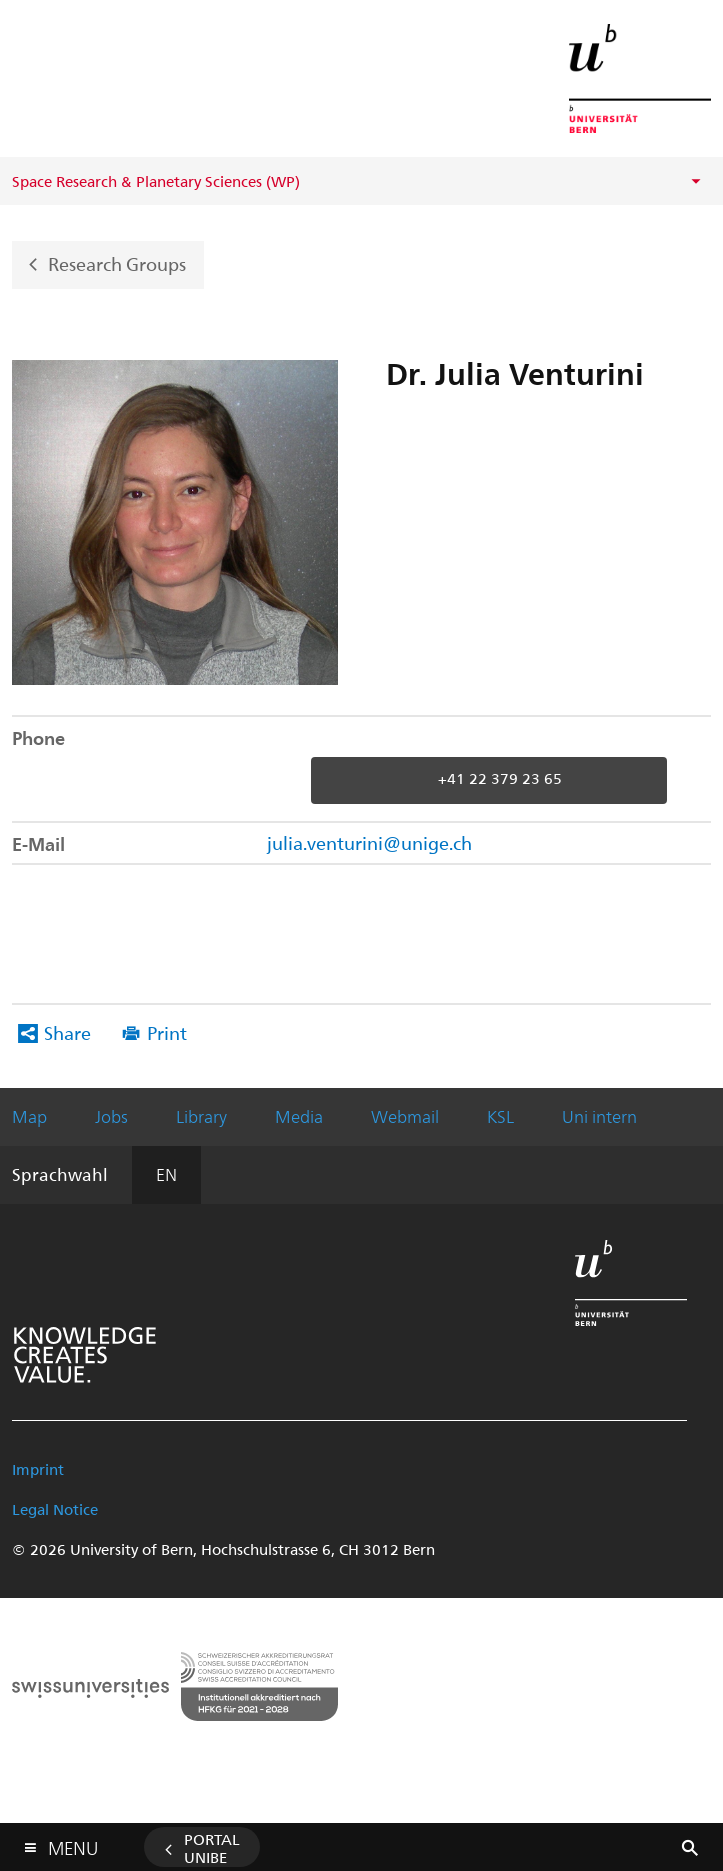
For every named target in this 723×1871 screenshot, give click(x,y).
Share (67, 1032)
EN (166, 1174)
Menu (73, 1843)
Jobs (111, 1116)
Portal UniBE (212, 1848)
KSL (500, 1116)
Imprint (38, 1469)
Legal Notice (55, 1509)
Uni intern (599, 1116)
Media (299, 1116)
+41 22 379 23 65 (500, 779)
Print (167, 1032)
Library (201, 1116)
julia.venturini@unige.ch (369, 842)
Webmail (405, 1116)
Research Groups (117, 262)
